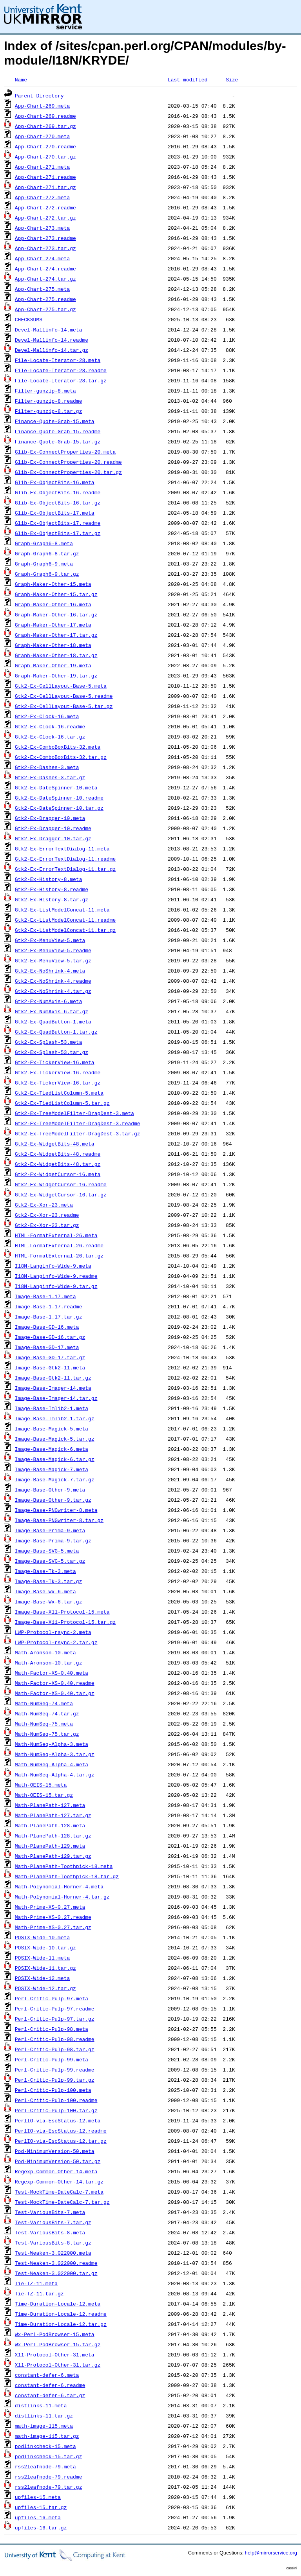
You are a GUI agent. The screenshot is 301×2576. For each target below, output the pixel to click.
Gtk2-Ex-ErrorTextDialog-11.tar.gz (65, 868)
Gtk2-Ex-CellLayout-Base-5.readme (64, 695)
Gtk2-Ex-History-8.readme (51, 889)
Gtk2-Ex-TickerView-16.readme (57, 1072)
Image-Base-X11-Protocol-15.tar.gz (65, 1621)
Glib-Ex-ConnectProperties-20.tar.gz (68, 472)
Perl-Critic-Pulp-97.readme (54, 2008)
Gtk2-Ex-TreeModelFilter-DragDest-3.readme (77, 1123)
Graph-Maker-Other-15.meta (53, 583)
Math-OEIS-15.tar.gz (44, 1794)
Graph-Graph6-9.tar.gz (47, 573)
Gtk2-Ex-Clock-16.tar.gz (50, 736)
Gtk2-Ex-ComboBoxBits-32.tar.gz (61, 756)
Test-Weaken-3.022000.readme (56, 2262)
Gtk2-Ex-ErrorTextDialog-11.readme (65, 858)
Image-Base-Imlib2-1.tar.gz (54, 1418)
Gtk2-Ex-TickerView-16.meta (54, 1062)
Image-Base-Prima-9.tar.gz (53, 1540)
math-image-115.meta (44, 2425)
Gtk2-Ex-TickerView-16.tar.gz (57, 1082)
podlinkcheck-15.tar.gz (48, 2456)
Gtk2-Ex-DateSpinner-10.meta (56, 787)
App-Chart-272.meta (42, 197)
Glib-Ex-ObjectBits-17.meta (54, 512)
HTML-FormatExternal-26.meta (56, 1235)
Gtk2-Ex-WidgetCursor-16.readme (61, 1184)
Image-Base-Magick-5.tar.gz (54, 1438)
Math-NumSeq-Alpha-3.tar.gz (54, 1754)
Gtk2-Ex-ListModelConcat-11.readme (65, 919)
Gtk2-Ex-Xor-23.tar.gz (47, 1225)
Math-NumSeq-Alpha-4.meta (51, 1764)
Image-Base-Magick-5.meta (51, 1428)
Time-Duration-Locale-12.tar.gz (61, 2323)
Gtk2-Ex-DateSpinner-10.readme (59, 797)
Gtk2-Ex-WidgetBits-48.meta (54, 1143)
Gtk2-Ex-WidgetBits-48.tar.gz (57, 1163)
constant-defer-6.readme (50, 2385)
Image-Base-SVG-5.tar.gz (50, 1560)
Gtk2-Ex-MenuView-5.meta (50, 940)
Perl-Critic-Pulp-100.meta (53, 2089)
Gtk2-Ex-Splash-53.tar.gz (51, 1052)
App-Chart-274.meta (42, 258)
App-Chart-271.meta (42, 166)
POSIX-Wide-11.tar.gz (45, 1967)
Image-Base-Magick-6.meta (51, 1448)
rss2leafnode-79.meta (45, 2466)
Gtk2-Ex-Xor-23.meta (44, 1204)
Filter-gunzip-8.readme (48, 400)
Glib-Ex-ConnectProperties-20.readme (68, 461)
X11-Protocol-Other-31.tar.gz (57, 2364)
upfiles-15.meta (38, 2496)
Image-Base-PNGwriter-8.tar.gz (59, 1520)
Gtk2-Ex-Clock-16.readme (50, 726)
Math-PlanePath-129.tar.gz (53, 1855)
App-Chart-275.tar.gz (45, 309)
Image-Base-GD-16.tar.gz (50, 1336)
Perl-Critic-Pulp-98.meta (51, 2028)
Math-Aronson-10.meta (45, 1652)
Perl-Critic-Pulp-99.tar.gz (54, 2079)
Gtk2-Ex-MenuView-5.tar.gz (53, 960)
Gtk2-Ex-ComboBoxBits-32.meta (57, 746)
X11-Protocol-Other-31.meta (54, 2354)
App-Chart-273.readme (45, 237)
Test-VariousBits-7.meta (50, 2212)
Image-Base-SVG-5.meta (47, 1550)
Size (232, 79)
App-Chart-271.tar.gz (45, 187)
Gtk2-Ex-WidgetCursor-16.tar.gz (61, 1194)
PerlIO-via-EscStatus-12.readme (61, 2130)
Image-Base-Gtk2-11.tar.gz (53, 1377)
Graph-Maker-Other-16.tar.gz (56, 614)
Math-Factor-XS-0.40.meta (51, 1672)
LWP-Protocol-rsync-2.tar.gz (56, 1642)
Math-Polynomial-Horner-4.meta (59, 1886)
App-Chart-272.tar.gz (45, 217)
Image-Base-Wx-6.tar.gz (48, 1601)
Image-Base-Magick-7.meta (51, 1469)
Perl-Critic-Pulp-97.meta (51, 1998)
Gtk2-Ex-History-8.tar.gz (51, 899)
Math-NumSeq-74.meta (44, 1703)
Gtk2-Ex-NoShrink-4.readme (53, 980)
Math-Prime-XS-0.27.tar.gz (53, 1927)
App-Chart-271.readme (45, 176)
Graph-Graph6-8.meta (44, 543)
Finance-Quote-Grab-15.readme (57, 431)
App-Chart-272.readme (45, 207)
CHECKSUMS (28, 319)
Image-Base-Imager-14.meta (53, 1387)
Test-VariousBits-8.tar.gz (53, 2242)
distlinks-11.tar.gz (44, 2415)
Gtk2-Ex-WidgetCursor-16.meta (57, 1174)
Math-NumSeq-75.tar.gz (47, 1733)
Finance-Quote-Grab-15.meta (54, 421)
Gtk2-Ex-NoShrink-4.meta (50, 970)
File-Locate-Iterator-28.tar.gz (61, 380)
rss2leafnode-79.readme (48, 2476)
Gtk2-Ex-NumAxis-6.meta (48, 1001)
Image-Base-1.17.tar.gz (48, 1316)
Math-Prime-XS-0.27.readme (53, 1916)
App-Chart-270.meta (42, 136)
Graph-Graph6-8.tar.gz (47, 553)
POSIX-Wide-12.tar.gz (45, 1988)
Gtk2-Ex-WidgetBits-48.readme (57, 1153)
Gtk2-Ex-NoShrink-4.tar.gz (53, 990)
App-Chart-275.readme (45, 299)
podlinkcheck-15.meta (45, 2446)
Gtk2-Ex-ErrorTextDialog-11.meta (62, 848)
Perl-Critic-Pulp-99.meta (51, 2059)
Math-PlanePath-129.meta (50, 1845)
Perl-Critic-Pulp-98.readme (54, 2039)
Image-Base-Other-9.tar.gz (53, 1499)
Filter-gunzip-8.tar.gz (48, 410)
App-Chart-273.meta (42, 227)
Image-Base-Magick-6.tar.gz (54, 1459)
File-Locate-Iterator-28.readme (61, 370)
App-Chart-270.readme (45, 146)
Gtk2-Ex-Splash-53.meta (48, 1041)
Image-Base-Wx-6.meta (45, 1591)
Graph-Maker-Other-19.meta (53, 665)
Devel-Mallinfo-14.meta (48, 329)
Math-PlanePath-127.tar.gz (53, 1815)
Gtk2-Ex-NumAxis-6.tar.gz (51, 1011)
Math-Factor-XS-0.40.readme (54, 1682)
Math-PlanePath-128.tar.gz (53, 1835)
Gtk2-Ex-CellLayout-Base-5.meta (61, 685)
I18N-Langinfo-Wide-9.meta (53, 1265)
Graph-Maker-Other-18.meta (53, 645)
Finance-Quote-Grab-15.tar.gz (57, 441)
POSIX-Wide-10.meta (42, 1937)
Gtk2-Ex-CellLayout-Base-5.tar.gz (64, 706)
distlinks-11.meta (41, 2405)
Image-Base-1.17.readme (48, 1306)
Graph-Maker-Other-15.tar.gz (56, 594)
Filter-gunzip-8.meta (45, 390)
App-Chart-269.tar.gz (45, 126)
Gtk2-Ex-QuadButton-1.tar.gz (56, 1031)
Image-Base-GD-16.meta (47, 1326)
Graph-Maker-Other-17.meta (53, 624)
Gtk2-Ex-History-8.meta (48, 879)
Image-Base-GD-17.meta (47, 1347)
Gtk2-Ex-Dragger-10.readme (53, 828)
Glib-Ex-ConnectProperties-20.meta (65, 451)
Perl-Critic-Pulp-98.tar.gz (54, 2049)
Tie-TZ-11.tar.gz (39, 2293)
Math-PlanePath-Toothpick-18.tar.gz (67, 1876)
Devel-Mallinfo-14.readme (51, 339)
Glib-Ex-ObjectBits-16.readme (57, 492)
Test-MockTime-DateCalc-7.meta (59, 2191)
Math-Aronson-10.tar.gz (48, 1662)
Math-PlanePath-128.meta (50, 1825)
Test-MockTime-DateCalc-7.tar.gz (62, 2201)
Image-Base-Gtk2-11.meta (50, 1367)
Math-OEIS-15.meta (41, 1784)
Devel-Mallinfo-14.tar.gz (51, 349)
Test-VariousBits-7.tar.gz (53, 2222)
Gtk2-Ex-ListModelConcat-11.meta (62, 909)
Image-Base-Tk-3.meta (45, 1570)
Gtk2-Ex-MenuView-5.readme (53, 950)
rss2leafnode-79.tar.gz (48, 2486)
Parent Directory (39, 95)
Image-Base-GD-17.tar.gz (50, 1357)
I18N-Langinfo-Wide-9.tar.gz (56, 1286)
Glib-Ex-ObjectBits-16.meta (54, 482)
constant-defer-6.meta (47, 2374)
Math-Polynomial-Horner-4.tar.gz (62, 1896)
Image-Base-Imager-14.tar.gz (56, 1397)
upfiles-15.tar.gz (41, 2507)
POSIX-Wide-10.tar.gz (45, 1947)
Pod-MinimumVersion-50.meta (54, 2150)
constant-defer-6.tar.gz (50, 2395)
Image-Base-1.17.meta (45, 1296)
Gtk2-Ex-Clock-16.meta (47, 716)
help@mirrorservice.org (271, 2553)
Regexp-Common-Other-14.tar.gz (59, 2181)
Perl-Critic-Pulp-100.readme (56, 2100)
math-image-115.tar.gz (47, 2435)
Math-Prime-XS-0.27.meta (50, 1906)
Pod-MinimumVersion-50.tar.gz (57, 2161)
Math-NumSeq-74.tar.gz (47, 1713)
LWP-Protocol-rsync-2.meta (53, 1632)
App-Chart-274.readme (45, 268)
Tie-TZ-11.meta (36, 2283)
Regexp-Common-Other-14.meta (56, 2171)
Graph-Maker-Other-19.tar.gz (56, 675)
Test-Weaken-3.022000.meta (53, 2252)
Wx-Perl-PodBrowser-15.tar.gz (57, 2344)
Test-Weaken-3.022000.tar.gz (56, 2273)
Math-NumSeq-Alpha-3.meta (51, 1743)
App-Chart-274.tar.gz (45, 278)
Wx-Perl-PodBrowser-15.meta (54, 2334)
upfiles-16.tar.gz (41, 2527)
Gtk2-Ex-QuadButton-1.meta (53, 1021)
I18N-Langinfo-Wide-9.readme (56, 1275)
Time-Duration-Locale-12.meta (57, 2303)
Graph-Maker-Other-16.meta (53, 604)
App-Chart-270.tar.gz (45, 156)
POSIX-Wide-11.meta (42, 1957)
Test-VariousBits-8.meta (50, 2232)
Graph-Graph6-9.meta (44, 563)
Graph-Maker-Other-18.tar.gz (56, 655)
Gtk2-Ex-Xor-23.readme (47, 1214)
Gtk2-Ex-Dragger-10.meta (50, 817)
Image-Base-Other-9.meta (50, 1489)
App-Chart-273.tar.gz (45, 248)
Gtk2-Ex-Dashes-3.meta (47, 767)
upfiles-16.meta (38, 2517)
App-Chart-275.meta (42, 288)
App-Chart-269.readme (45, 115)
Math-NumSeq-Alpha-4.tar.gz (54, 1774)
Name (21, 79)
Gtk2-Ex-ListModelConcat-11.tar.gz (65, 929)
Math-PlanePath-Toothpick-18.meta (64, 1866)
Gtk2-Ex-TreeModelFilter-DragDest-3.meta (74, 1113)
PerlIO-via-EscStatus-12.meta (57, 2120)
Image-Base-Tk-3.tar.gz (48, 1581)
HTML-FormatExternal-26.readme (59, 1245)
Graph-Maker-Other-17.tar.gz (56, 634)
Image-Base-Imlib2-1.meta (51, 1408)
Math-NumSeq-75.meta (44, 1723)
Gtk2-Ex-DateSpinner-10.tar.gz (59, 807)
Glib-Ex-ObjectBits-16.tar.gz (57, 502)
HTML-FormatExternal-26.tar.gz (59, 1255)
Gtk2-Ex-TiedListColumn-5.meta (59, 1092)
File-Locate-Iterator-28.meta (57, 360)
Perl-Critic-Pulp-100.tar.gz (56, 2110)
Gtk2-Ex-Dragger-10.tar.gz (53, 838)
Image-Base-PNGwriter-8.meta (56, 1509)
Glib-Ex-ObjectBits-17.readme (57, 522)
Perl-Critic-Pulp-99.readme (54, 2069)
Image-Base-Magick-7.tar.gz (54, 1479)
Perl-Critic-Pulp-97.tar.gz (54, 2018)
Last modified (187, 79)
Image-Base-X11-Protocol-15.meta (62, 1611)
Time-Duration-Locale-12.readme (61, 2313)
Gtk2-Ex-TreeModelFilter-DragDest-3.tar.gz (77, 1133)
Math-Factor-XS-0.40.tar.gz (54, 1693)
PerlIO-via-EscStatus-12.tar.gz (61, 2140)
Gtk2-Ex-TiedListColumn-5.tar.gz (62, 1102)
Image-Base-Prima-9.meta (50, 1530)
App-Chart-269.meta (42, 105)
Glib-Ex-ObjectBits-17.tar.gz (57, 533)
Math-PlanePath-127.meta (50, 1805)
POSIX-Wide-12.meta (42, 1978)
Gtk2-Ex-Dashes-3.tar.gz (50, 777)
